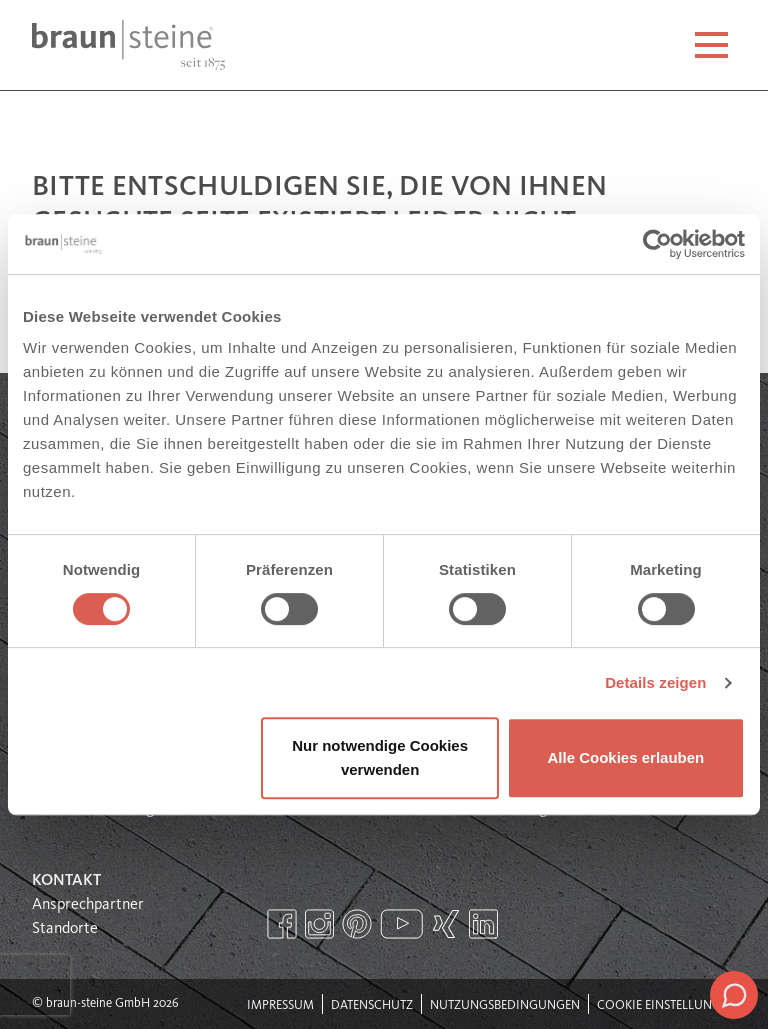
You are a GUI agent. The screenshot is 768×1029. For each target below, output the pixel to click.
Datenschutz (372, 1005)
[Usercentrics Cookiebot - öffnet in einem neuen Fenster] (657, 244)
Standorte (65, 929)
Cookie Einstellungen (666, 1005)
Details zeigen (655, 682)
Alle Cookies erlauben (626, 757)
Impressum (280, 1005)
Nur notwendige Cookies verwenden (380, 757)
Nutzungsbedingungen (505, 1005)
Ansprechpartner (88, 905)
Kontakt (66, 881)
